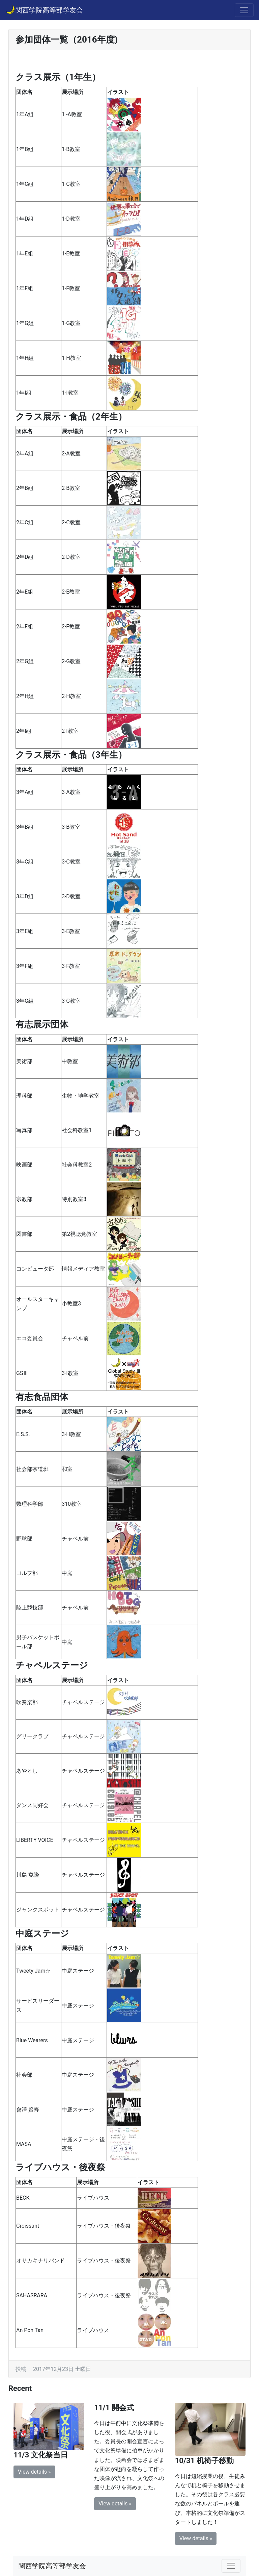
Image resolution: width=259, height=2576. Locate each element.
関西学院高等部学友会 (44, 9)
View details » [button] (34, 2472)
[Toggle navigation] (244, 10)
